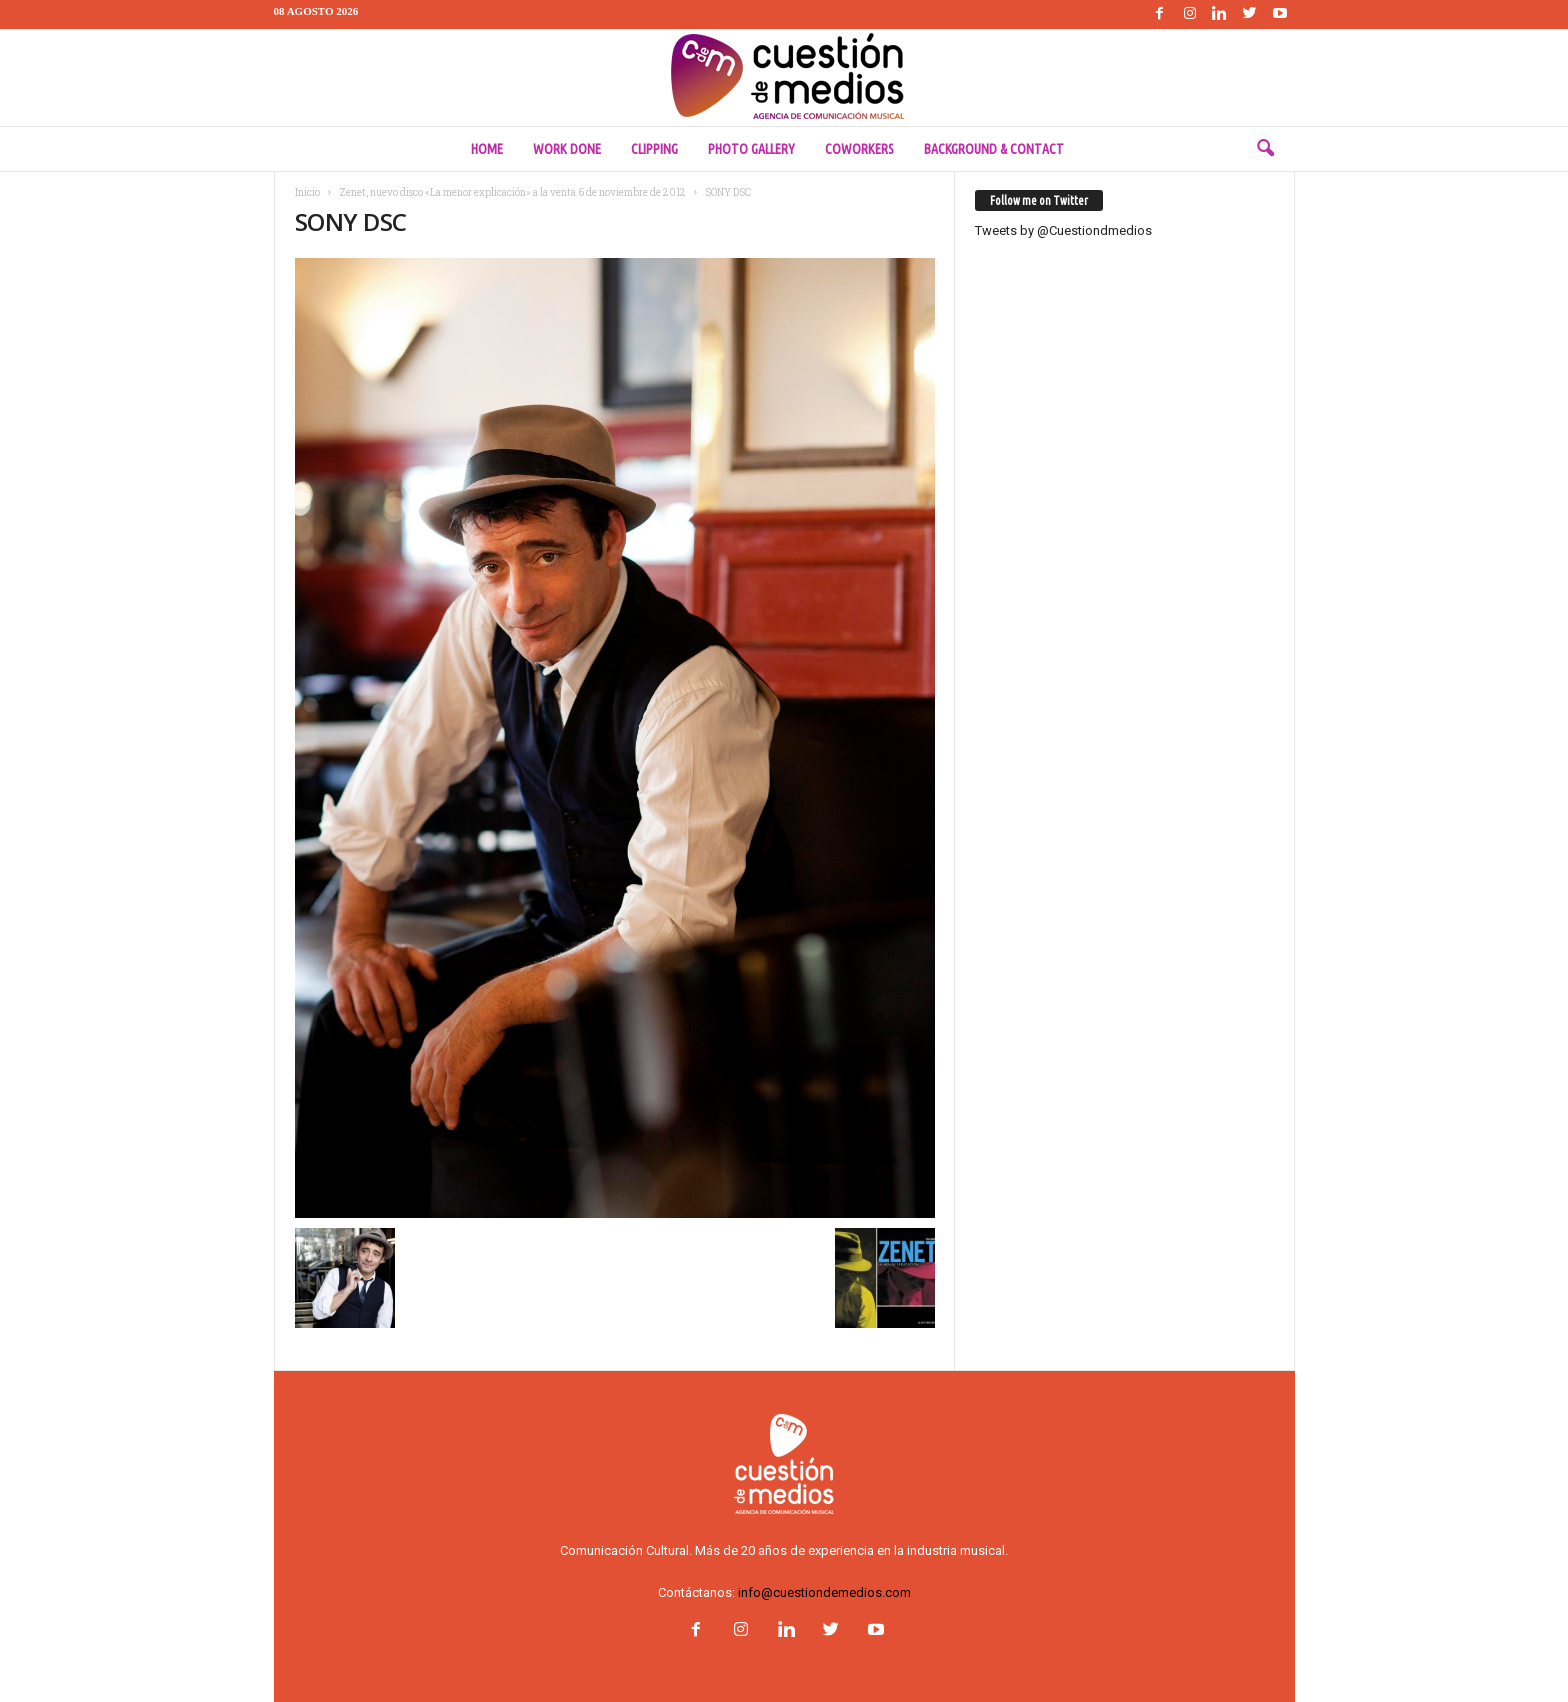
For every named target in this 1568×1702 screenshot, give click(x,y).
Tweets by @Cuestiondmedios (1063, 230)
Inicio (307, 192)
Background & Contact (994, 149)
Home (487, 149)
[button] (1265, 149)
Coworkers (859, 149)
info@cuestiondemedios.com (824, 1592)
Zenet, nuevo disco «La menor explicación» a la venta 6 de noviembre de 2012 (512, 192)
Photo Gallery (751, 149)
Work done (567, 149)
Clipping (654, 149)
